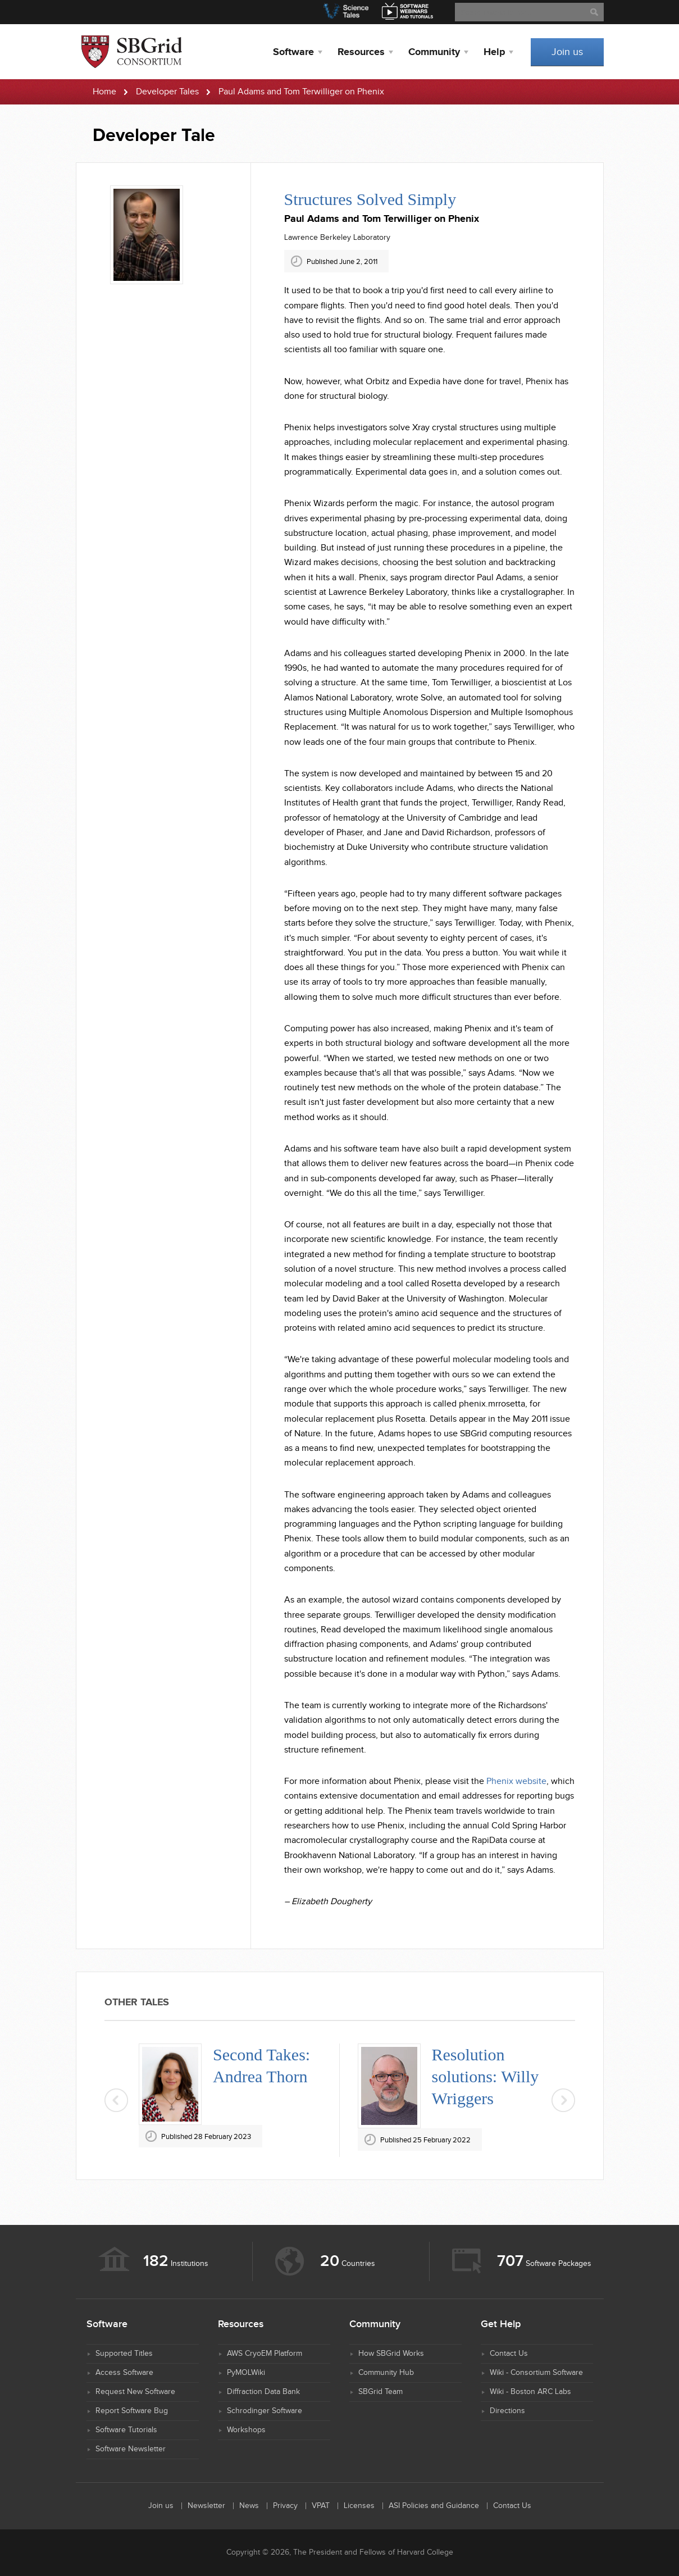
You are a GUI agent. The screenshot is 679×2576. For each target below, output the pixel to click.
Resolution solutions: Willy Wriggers (485, 2076)
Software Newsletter (130, 2449)
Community (434, 52)
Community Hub (386, 2372)
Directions (507, 2410)
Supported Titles (124, 2353)
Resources (361, 52)
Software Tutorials (126, 2429)
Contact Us (509, 2353)
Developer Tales (167, 92)
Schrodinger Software (264, 2410)
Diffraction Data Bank (263, 2391)
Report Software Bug (131, 2410)
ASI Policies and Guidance (434, 2505)
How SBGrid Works (391, 2353)
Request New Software (135, 2391)
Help (494, 52)
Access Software (124, 2372)
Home (104, 92)
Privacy (285, 2505)
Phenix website (516, 1781)
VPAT (321, 2505)
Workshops (246, 2429)
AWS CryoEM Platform (264, 2353)
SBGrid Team (380, 2391)
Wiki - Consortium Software (536, 2372)
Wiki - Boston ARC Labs (530, 2391)
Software (293, 52)
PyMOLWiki (246, 2372)
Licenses (359, 2505)
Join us (567, 52)
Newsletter (206, 2505)
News (249, 2505)
